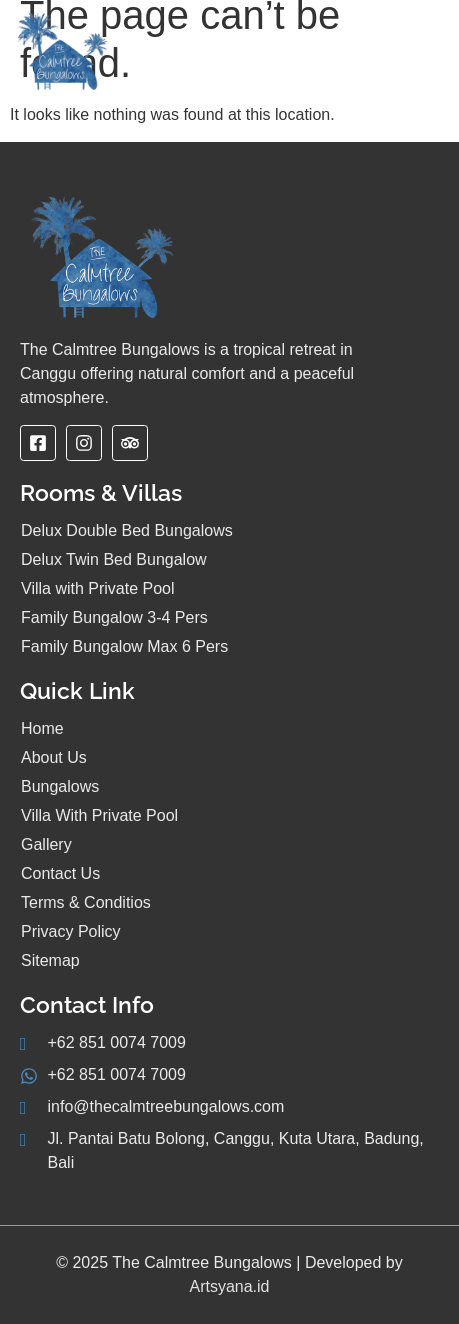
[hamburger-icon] (418, 61)
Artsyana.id (229, 1286)
